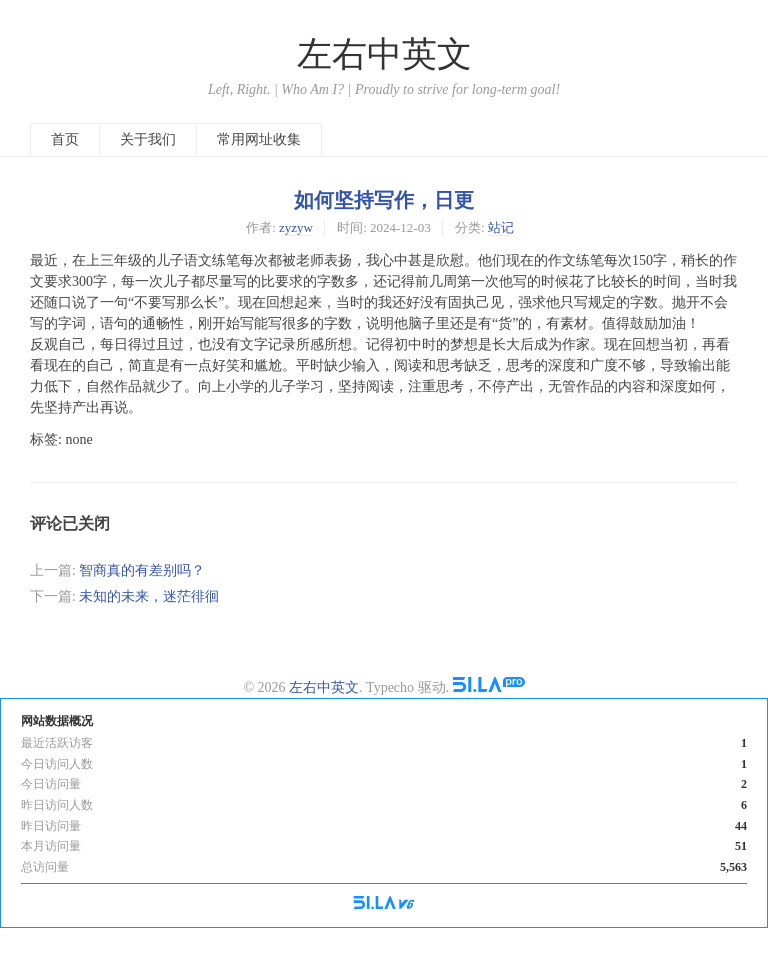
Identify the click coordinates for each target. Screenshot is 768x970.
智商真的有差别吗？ (142, 570)
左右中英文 (384, 54)
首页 (65, 139)
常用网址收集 (259, 139)
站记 (501, 227)
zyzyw (296, 227)
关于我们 (148, 139)
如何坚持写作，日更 (384, 200)
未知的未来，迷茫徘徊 (149, 596)
